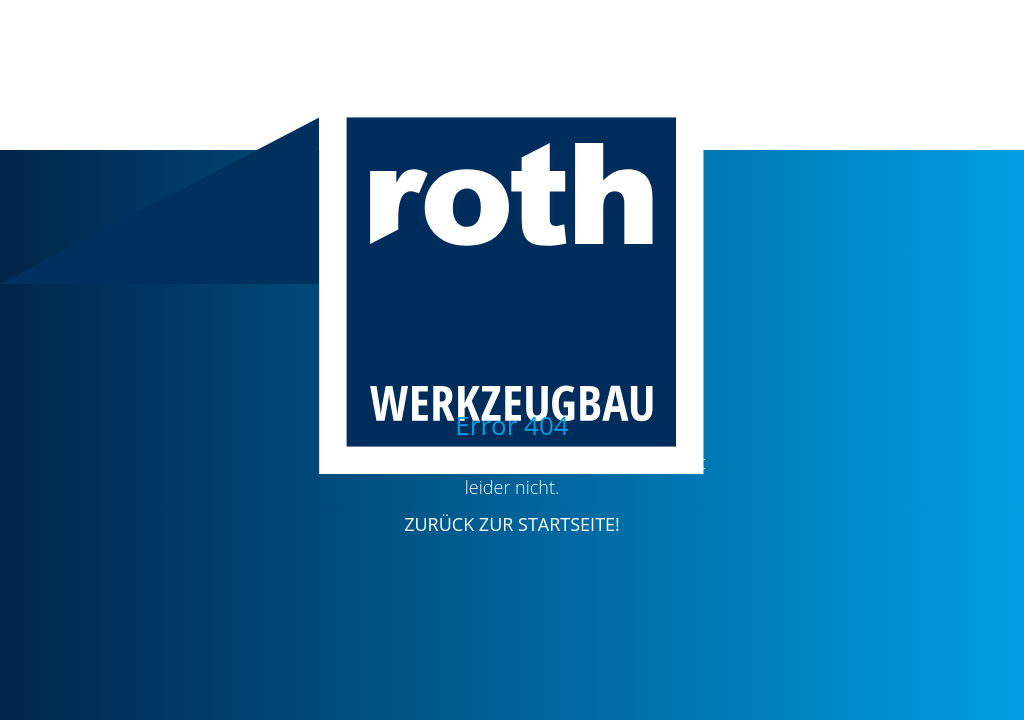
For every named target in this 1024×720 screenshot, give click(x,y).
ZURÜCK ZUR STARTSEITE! (512, 524)
